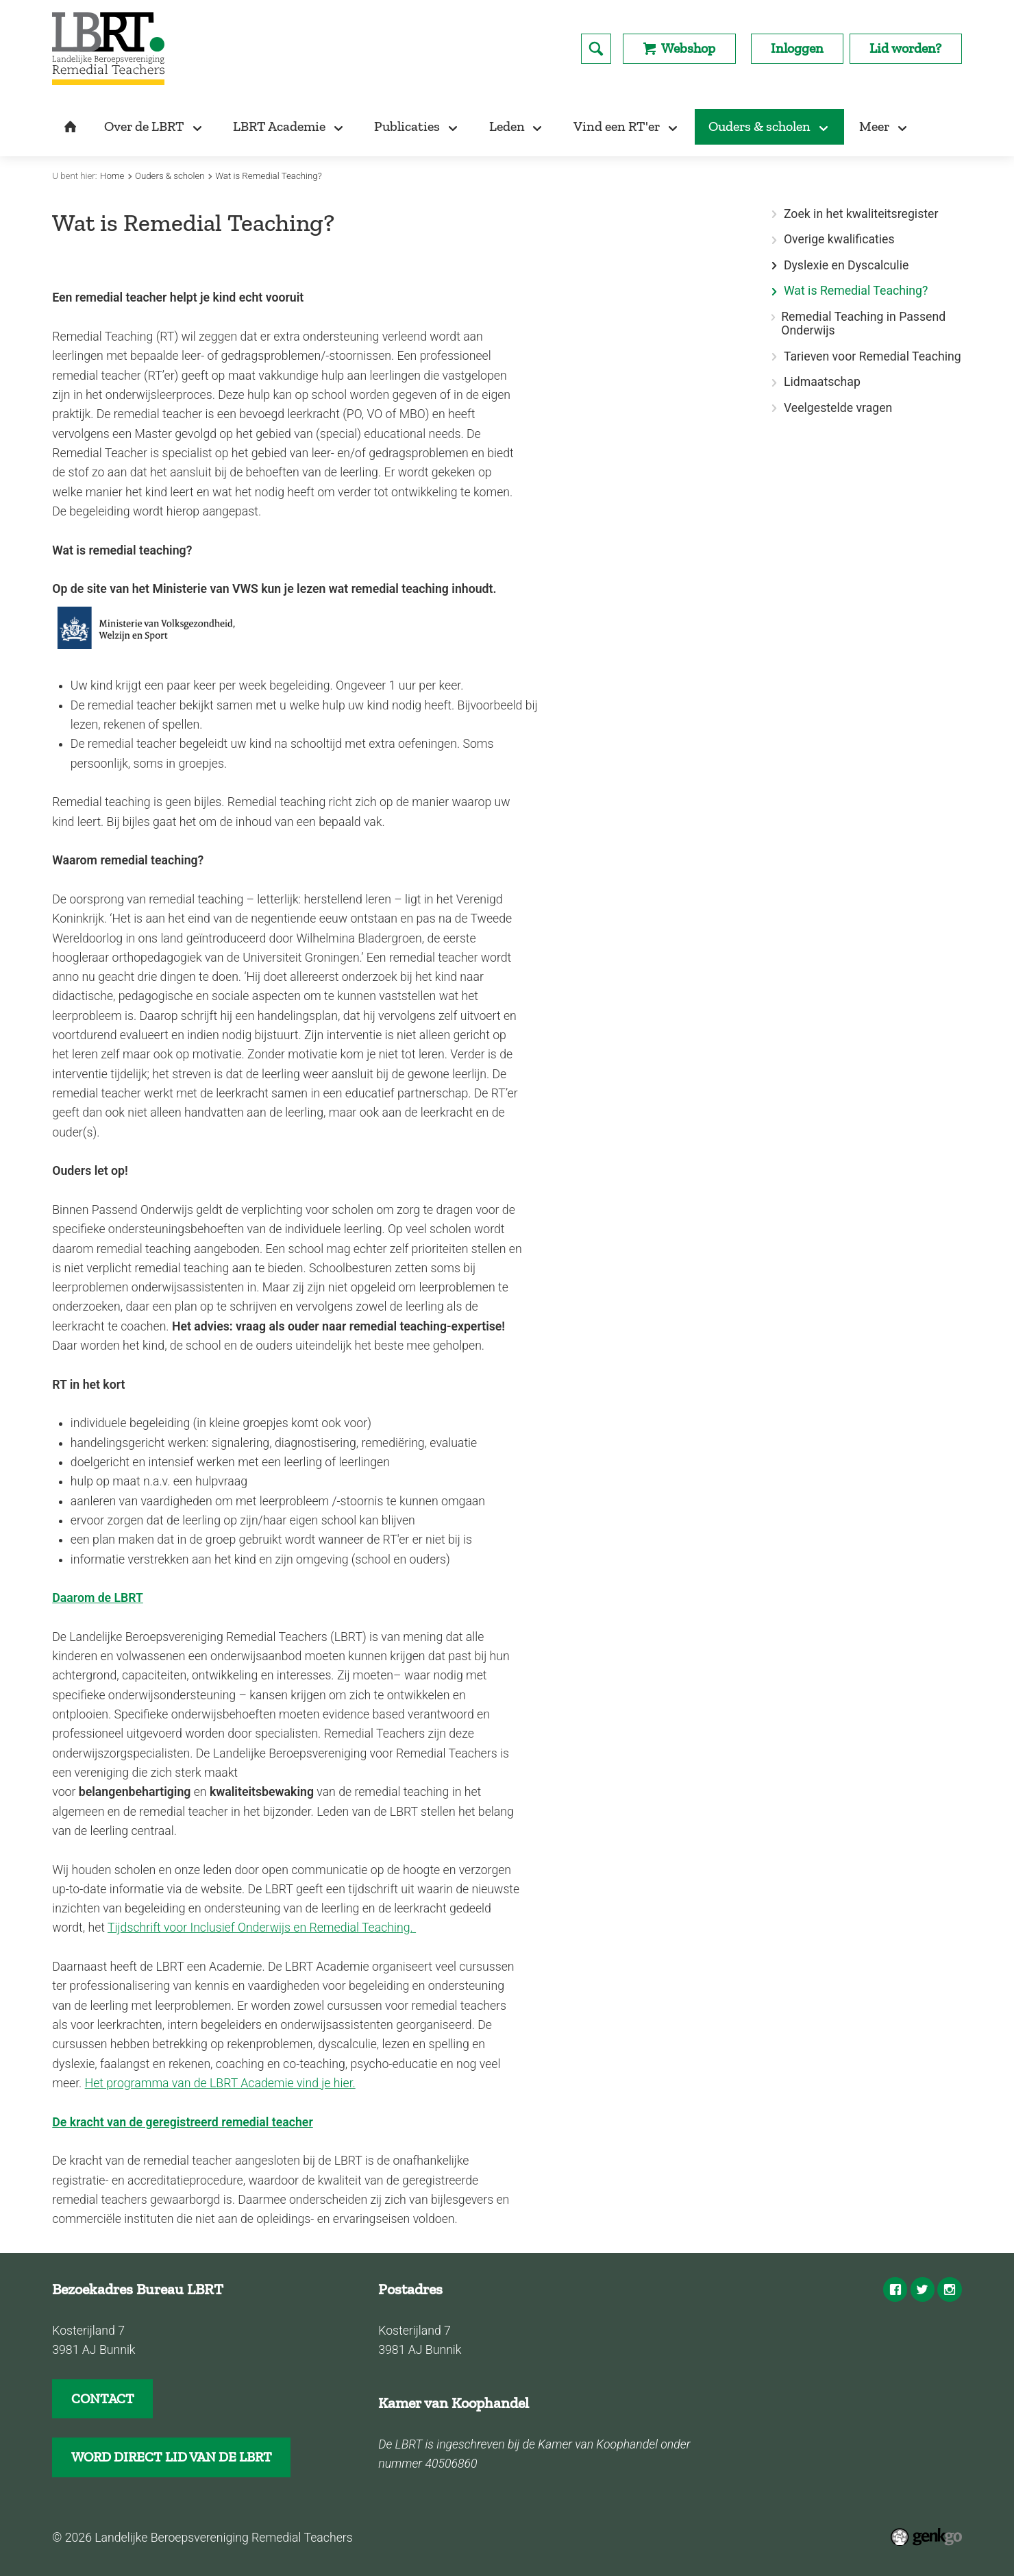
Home (112, 176)
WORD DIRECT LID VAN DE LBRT (171, 2457)
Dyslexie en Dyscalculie (846, 265)
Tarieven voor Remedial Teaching (872, 356)
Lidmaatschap (822, 382)
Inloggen (797, 48)
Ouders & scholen (170, 176)
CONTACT (102, 2398)
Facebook (895, 2289)
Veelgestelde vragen (838, 408)
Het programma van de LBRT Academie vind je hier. (220, 2083)
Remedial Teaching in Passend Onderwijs (863, 324)
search (596, 49)
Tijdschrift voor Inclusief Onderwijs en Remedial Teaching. (260, 1927)
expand (774, 266)
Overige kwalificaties (839, 239)
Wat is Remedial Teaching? (268, 176)
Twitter (923, 2289)
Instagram (949, 2289)
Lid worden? (905, 48)
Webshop (688, 48)
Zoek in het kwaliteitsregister (861, 214)
